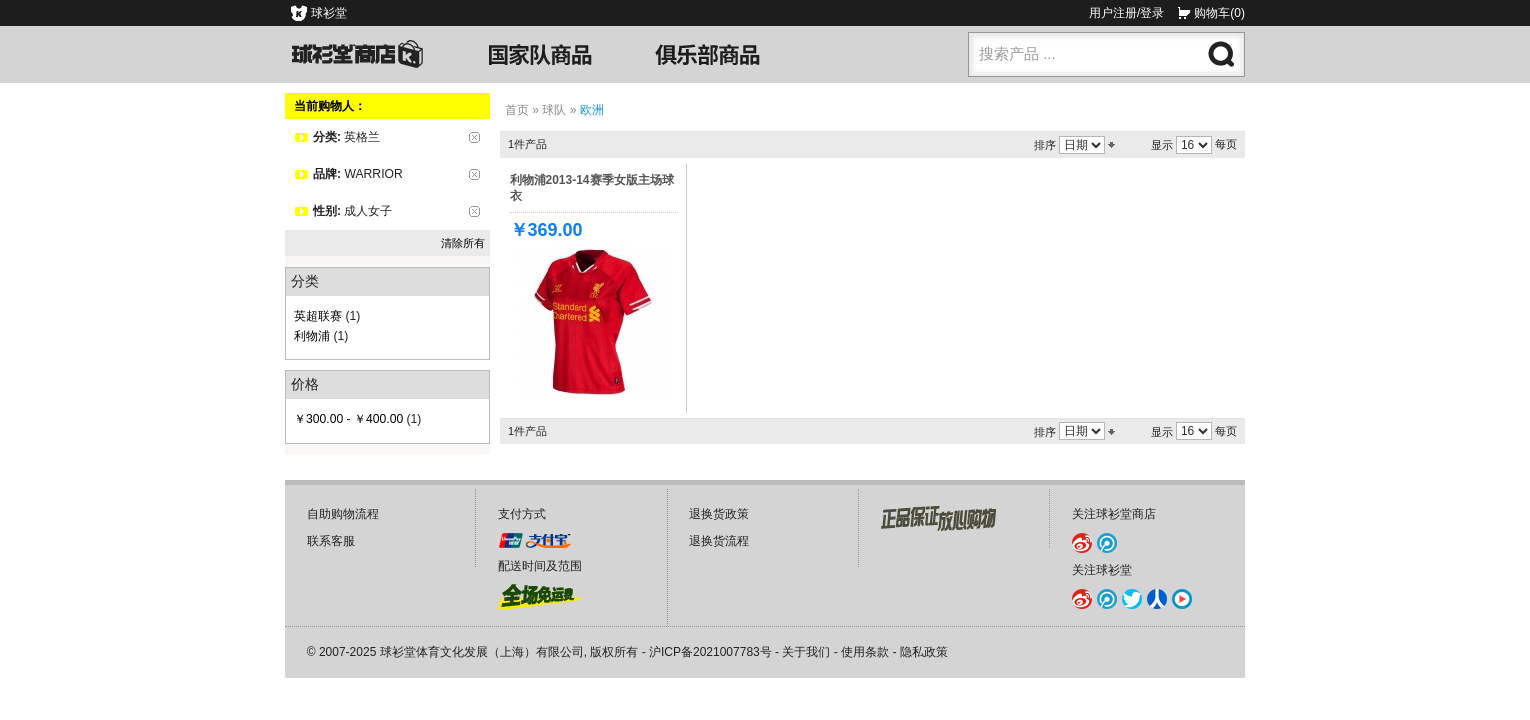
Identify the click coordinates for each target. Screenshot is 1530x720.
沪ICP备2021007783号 (710, 652)
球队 (554, 110)
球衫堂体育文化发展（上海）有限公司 (482, 652)
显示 (1162, 145)
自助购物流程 (343, 514)
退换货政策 (719, 514)
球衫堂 (329, 13)
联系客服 (331, 541)
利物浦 (312, 336)
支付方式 (522, 514)
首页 (517, 110)
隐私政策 (924, 652)
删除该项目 (474, 137)
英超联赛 (318, 316)
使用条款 (865, 652)
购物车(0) (1219, 13)
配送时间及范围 (540, 566)
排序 (1045, 145)
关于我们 (806, 652)
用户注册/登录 (1126, 13)
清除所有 (463, 243)
